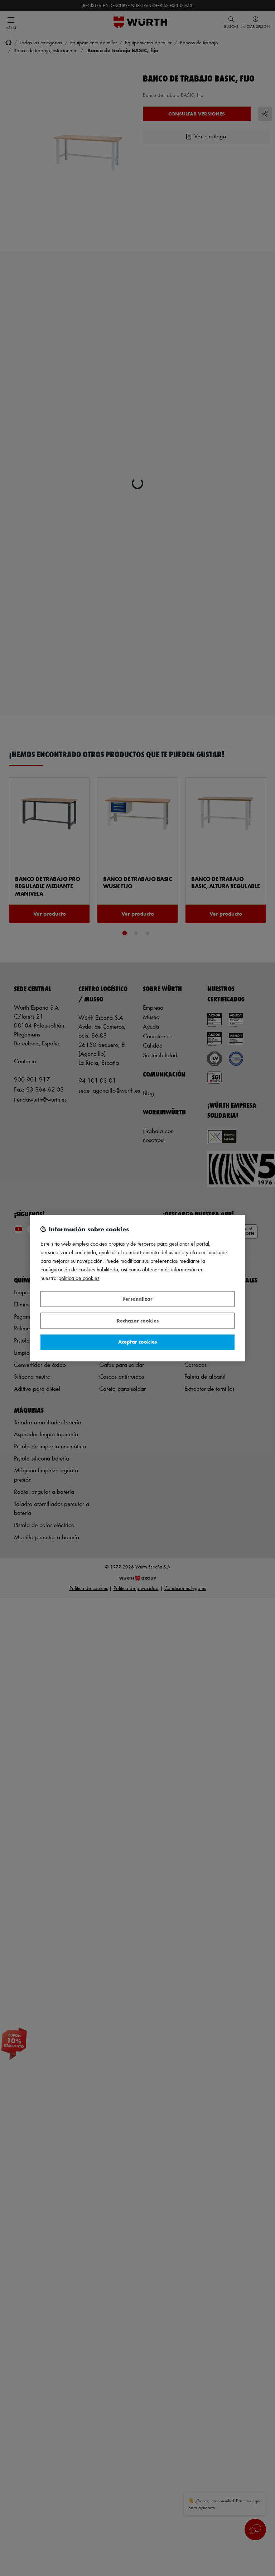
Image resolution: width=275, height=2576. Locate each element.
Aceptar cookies (137, 1342)
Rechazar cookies (138, 1320)
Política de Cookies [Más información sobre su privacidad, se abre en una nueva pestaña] (79, 1278)
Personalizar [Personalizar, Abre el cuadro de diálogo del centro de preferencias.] (137, 1299)
